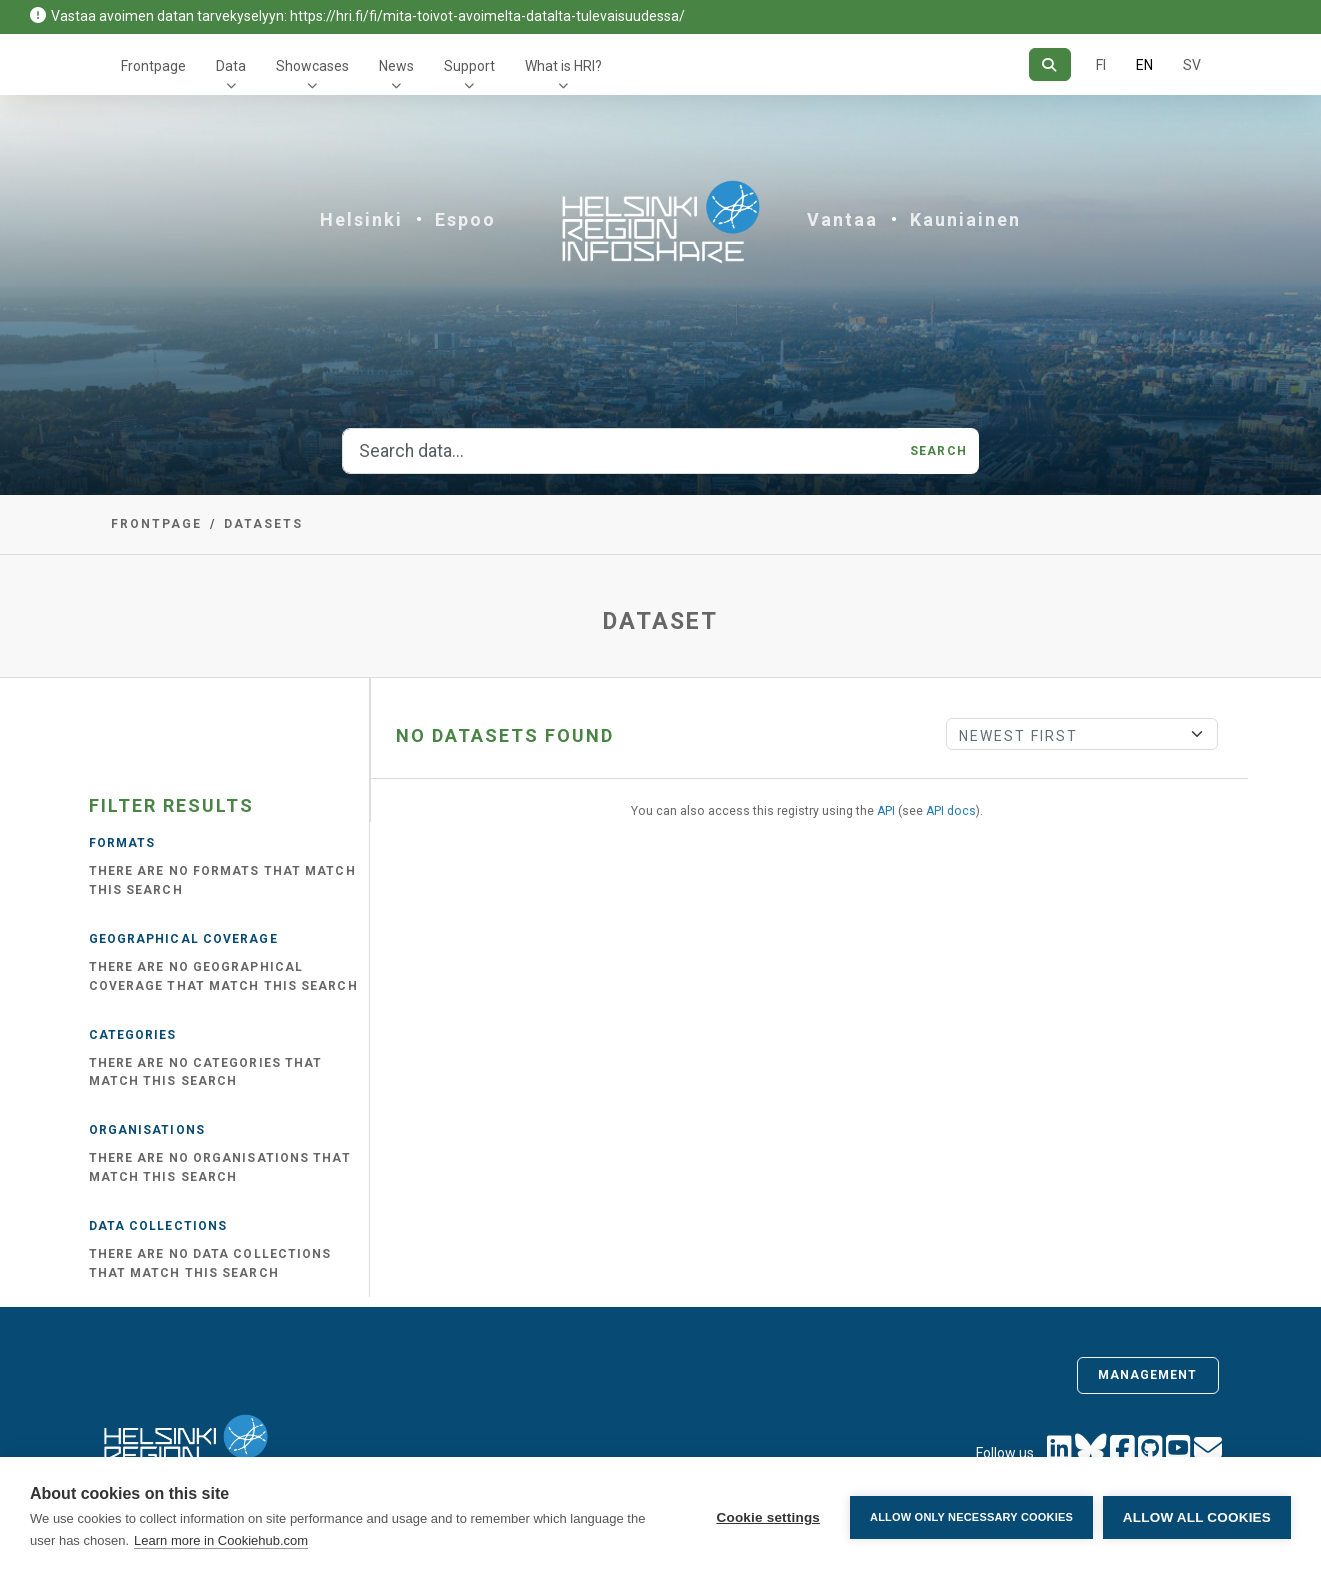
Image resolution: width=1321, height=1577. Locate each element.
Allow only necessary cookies (971, 1517)
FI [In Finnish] (1101, 65)
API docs (951, 811)
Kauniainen (965, 219)
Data (231, 66)
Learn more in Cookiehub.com (221, 1540)
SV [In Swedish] (1192, 65)
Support (469, 66)
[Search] (1049, 64)
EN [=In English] (1144, 65)
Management (1148, 1375)
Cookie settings (768, 1517)
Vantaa (842, 219)
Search (938, 451)
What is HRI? (563, 66)
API (886, 811)
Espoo (465, 219)
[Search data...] (620, 451)
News (396, 66)
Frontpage (153, 66)
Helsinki (361, 219)
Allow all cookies (1197, 1517)
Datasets (263, 524)
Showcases (312, 66)
